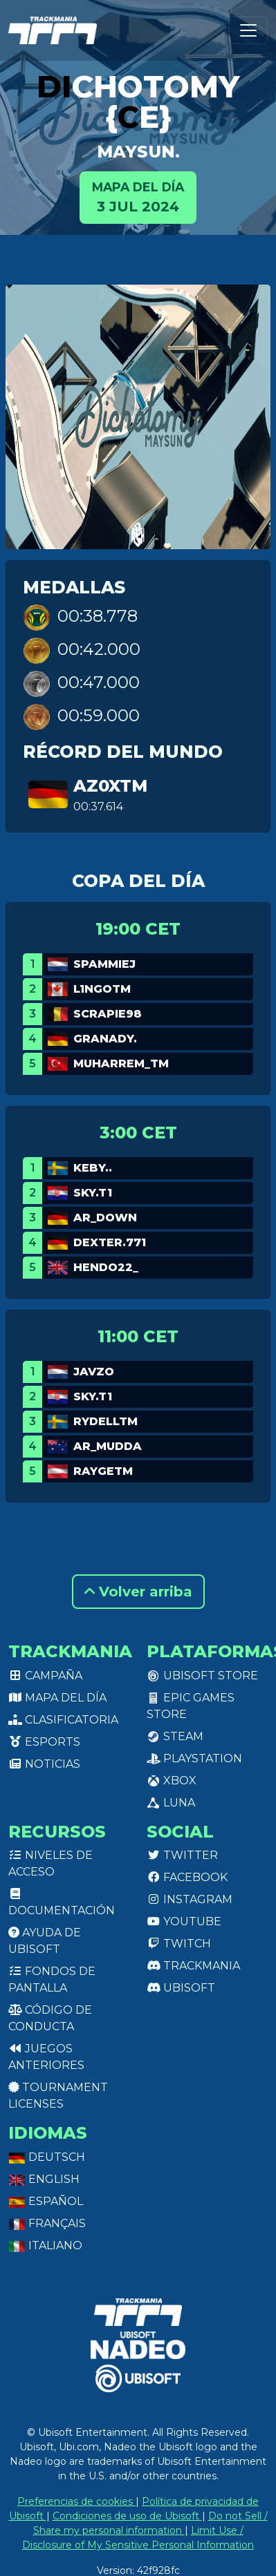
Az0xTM (110, 786)
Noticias (44, 1764)
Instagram (189, 1899)
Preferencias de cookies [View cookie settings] (76, 2501)
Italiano (45, 2245)
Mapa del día (57, 1697)
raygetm (103, 1471)
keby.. (92, 1167)
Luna (171, 1802)
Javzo (93, 1371)
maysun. (138, 152)
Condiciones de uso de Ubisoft (127, 2516)
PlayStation (194, 1758)
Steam (175, 1736)
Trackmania (193, 1965)
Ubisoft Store (202, 1675)
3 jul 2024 (138, 196)
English (44, 2179)
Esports (44, 1741)
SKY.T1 (92, 1192)
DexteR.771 (109, 1242)
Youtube (184, 1921)
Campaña (45, 1675)
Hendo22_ (105, 1267)
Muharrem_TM (121, 1063)
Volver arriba (138, 1591)
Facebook (187, 1877)
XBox (171, 1780)
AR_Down (105, 1217)
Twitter (182, 1855)
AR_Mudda (107, 1446)
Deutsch (46, 2157)
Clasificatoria (63, 1719)
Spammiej (104, 964)
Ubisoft (181, 1987)
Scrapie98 (107, 1013)
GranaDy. (105, 1038)
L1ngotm (102, 988)
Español (45, 2201)
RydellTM (105, 1421)
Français (47, 2223)
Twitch (179, 1943)
